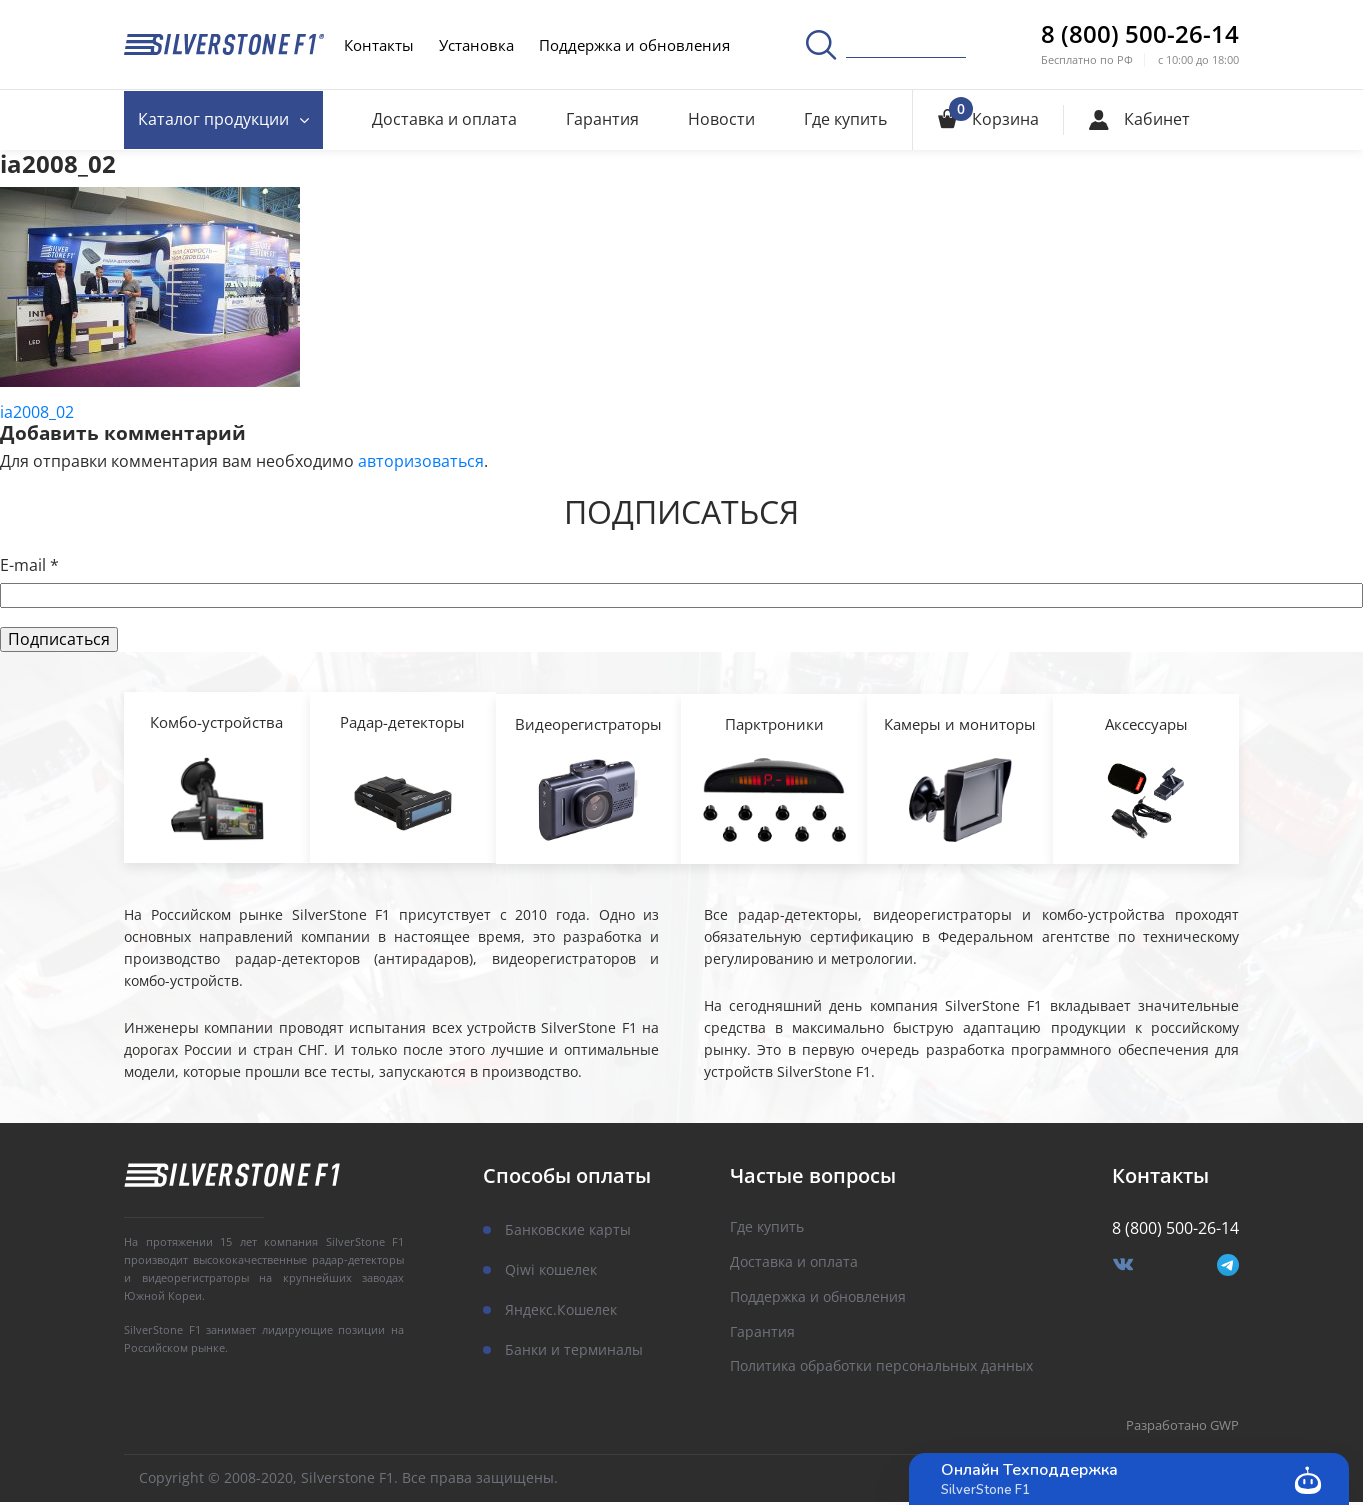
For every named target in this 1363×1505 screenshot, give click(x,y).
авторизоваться (421, 461)
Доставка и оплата (447, 119)
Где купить (845, 119)
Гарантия (604, 119)
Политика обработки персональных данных (881, 1370)
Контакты (379, 45)
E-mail (29, 565)
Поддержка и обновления (634, 45)
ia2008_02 (37, 412)
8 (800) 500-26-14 (1140, 34)
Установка (476, 45)
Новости (722, 119)
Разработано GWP (1182, 1429)
